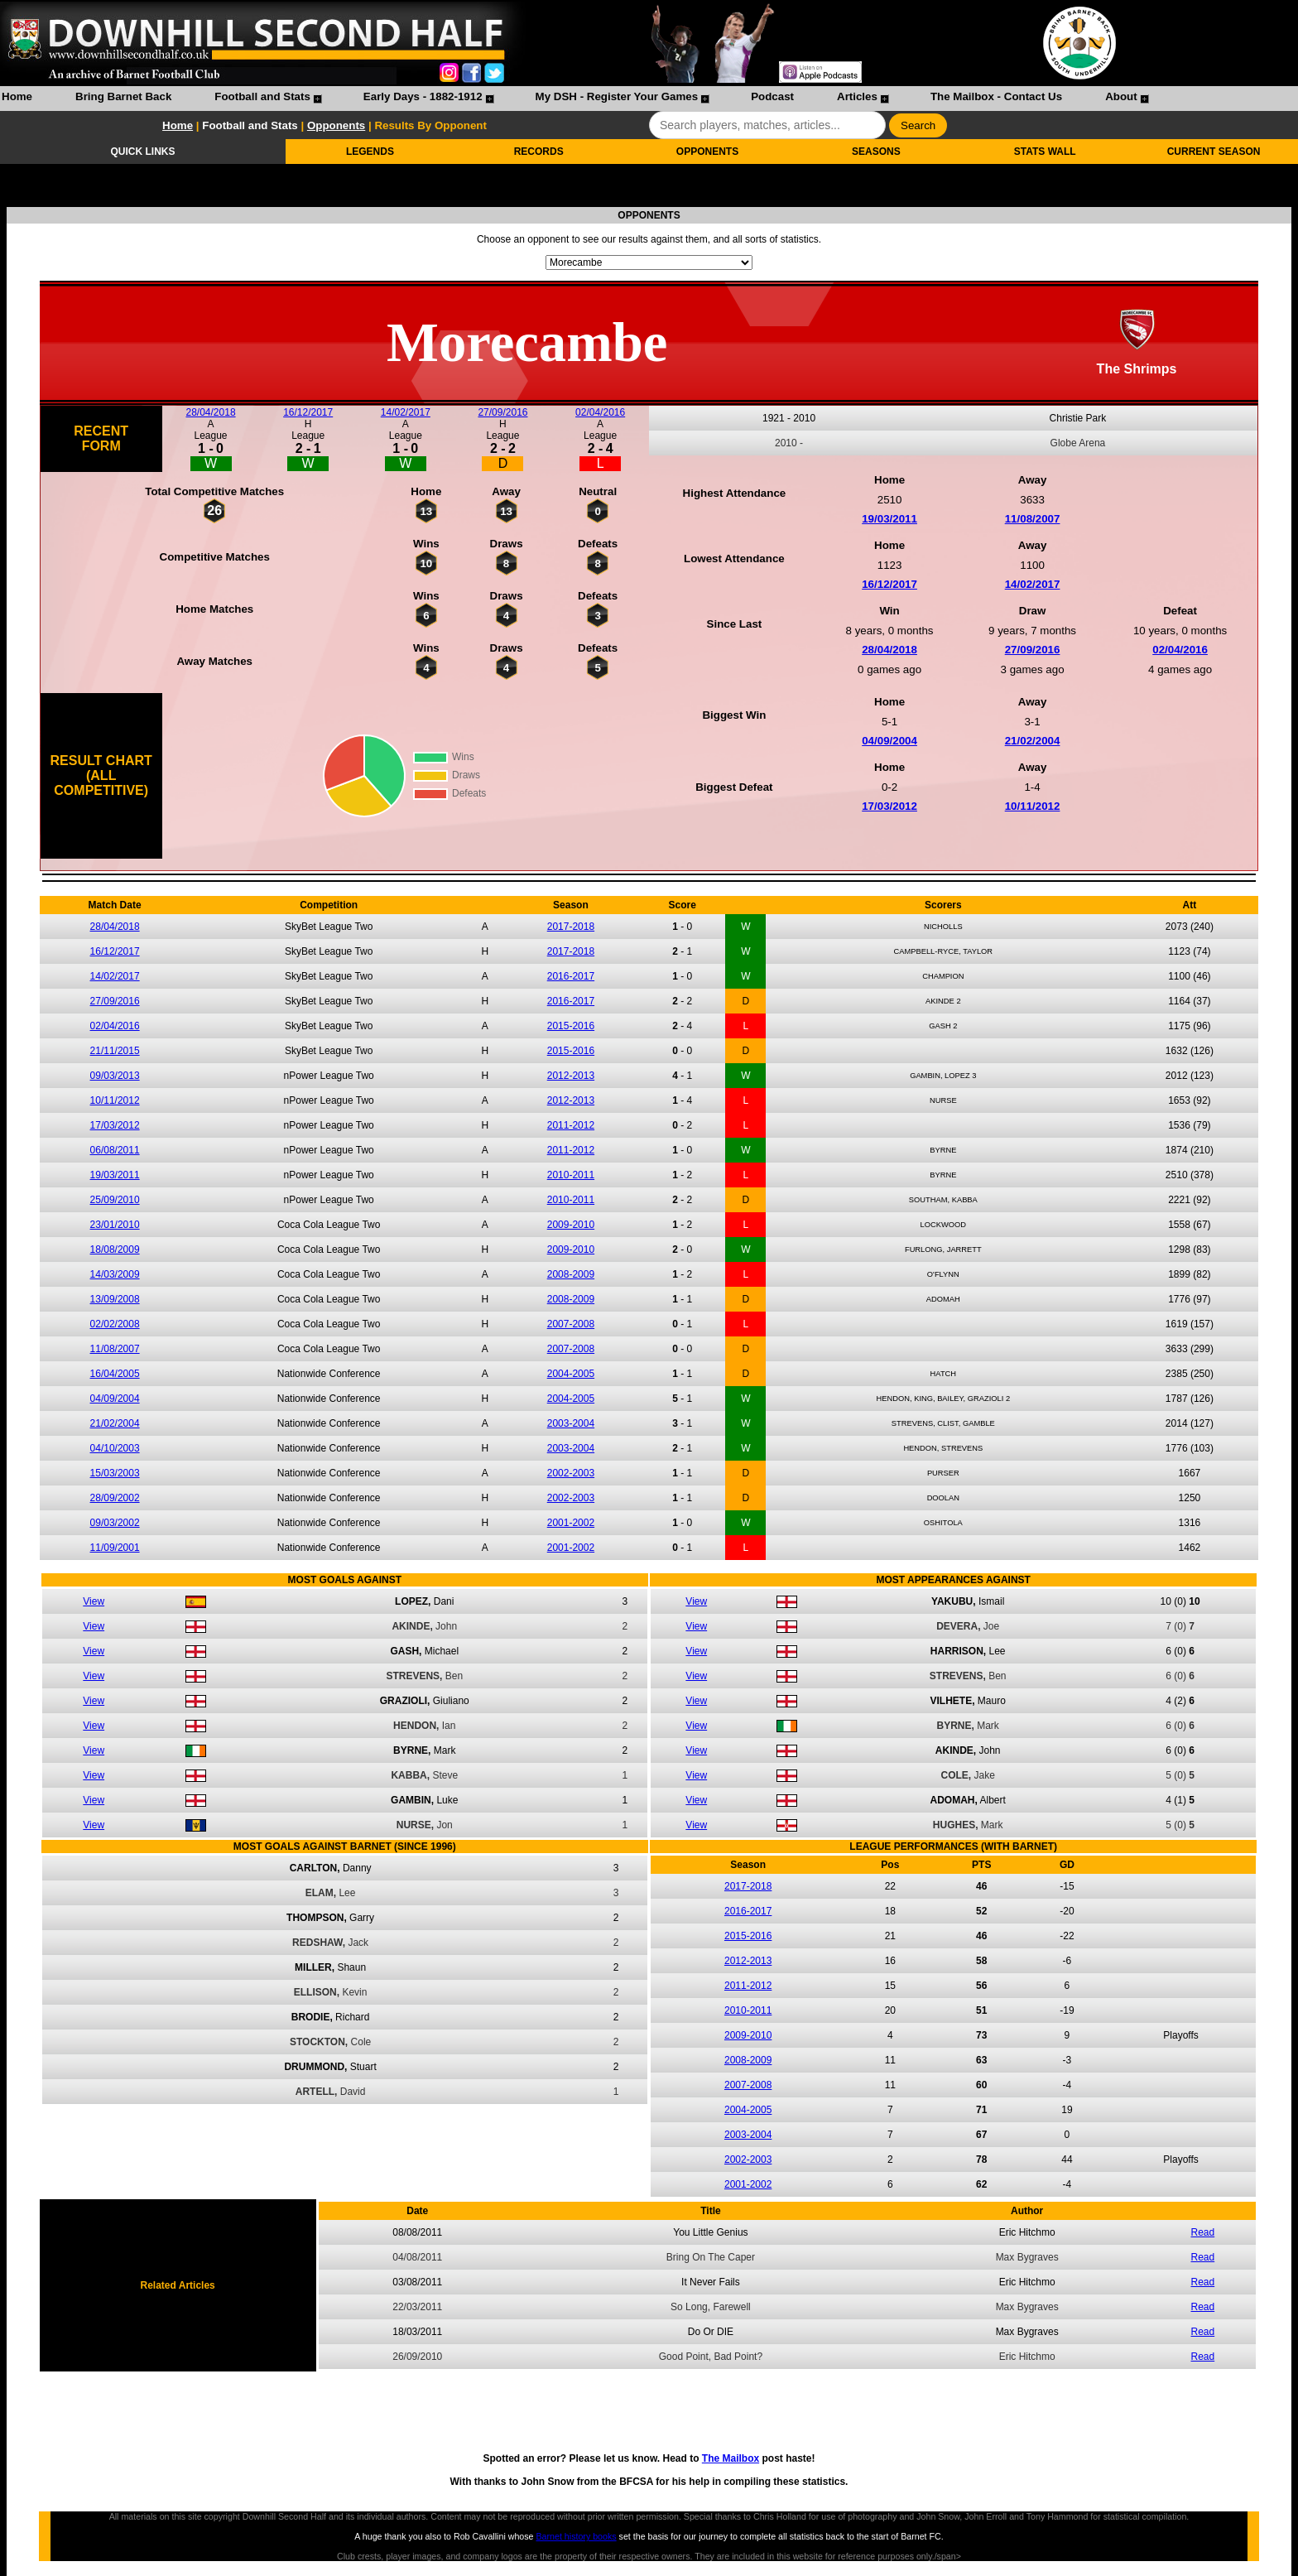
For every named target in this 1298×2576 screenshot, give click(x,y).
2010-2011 (570, 1175)
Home (17, 96)
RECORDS (539, 151)
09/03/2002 (115, 1523)
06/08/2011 (115, 1150)
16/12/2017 (308, 412)
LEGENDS (370, 151)
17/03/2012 (889, 806)
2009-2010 (570, 1224)
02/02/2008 (115, 1324)
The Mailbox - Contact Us (996, 96)
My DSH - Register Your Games (617, 96)
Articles (857, 96)
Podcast (772, 96)
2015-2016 (570, 1026)
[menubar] (574, 98)
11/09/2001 (115, 1547)
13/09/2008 (115, 1299)
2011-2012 (570, 1125)
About (1121, 96)
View (93, 1601)
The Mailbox (730, 2458)
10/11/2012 (1032, 806)
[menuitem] (17, 98)
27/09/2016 (502, 412)
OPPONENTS (707, 151)
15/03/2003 (115, 1473)
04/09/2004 (889, 740)
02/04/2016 (600, 412)
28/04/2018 (211, 412)
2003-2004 (570, 1423)
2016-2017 (570, 976)
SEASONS (876, 151)
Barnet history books (576, 2536)
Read (1203, 2232)
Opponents (336, 125)
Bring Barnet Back (123, 96)
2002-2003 (570, 1473)
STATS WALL (1045, 151)
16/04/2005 (115, 1373)
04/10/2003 (115, 1448)
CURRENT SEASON (1214, 151)
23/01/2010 (115, 1224)
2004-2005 (570, 1373)
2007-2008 (570, 1324)
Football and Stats (262, 96)
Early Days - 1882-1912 (423, 96)
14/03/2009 (115, 1274)
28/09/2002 (115, 1498)
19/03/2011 (889, 519)
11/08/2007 (1032, 519)
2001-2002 (570, 1523)
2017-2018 (570, 926)
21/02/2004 (1032, 740)
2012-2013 (570, 1075)
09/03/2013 (115, 1075)
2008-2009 (570, 1274)
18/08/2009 (115, 1249)
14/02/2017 (405, 412)
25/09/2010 (115, 1200)
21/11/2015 (115, 1051)
